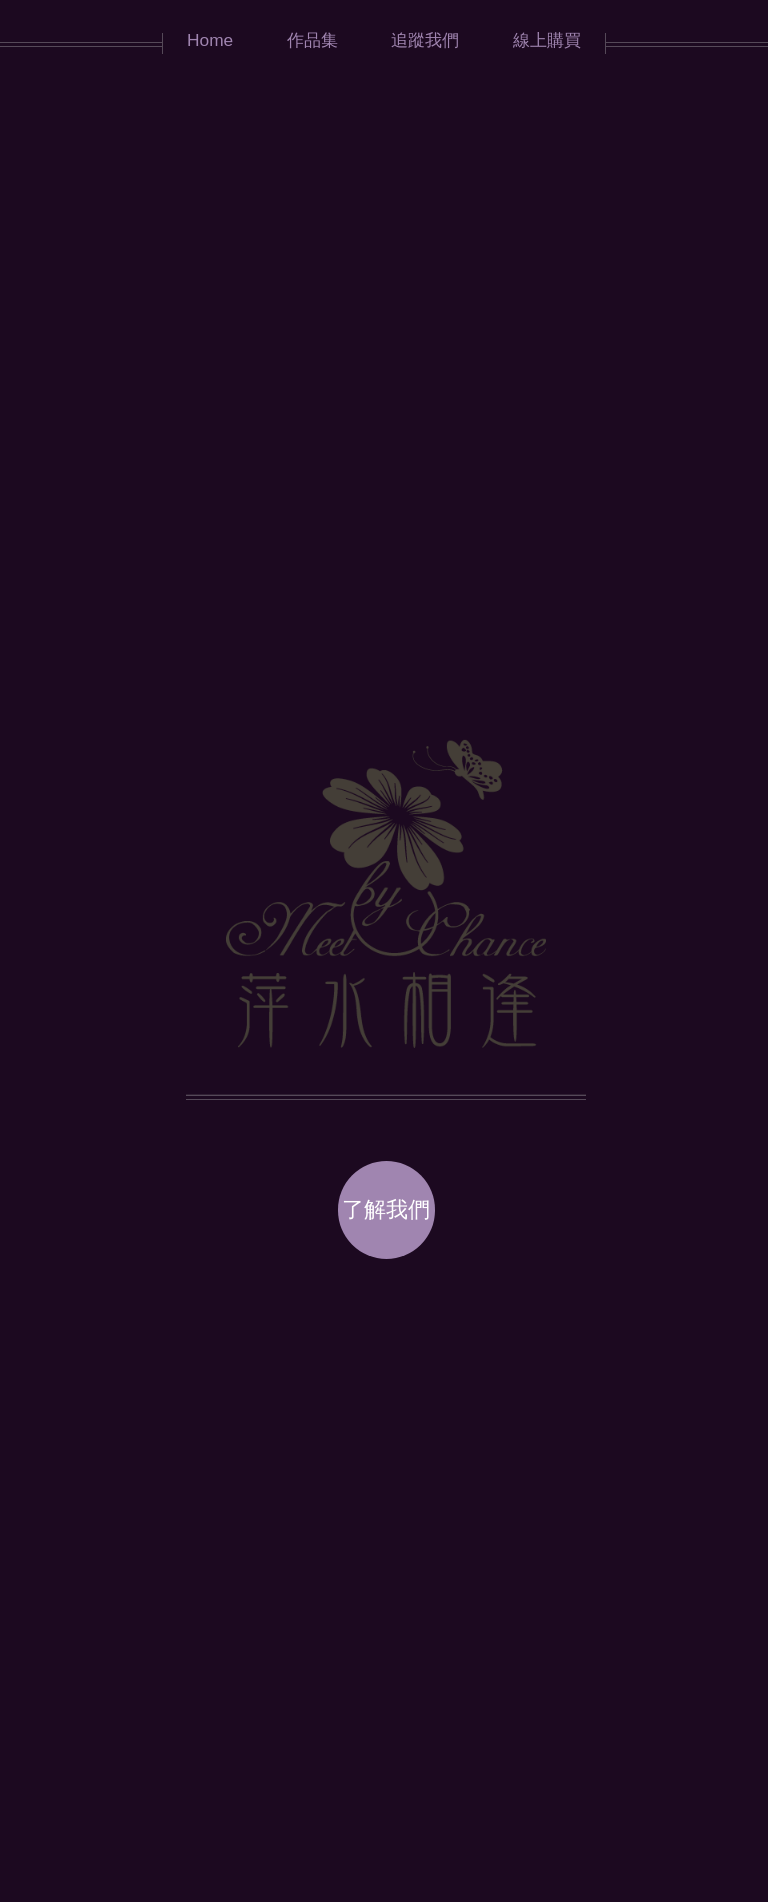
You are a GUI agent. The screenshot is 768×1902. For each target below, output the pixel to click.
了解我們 (386, 1209)
